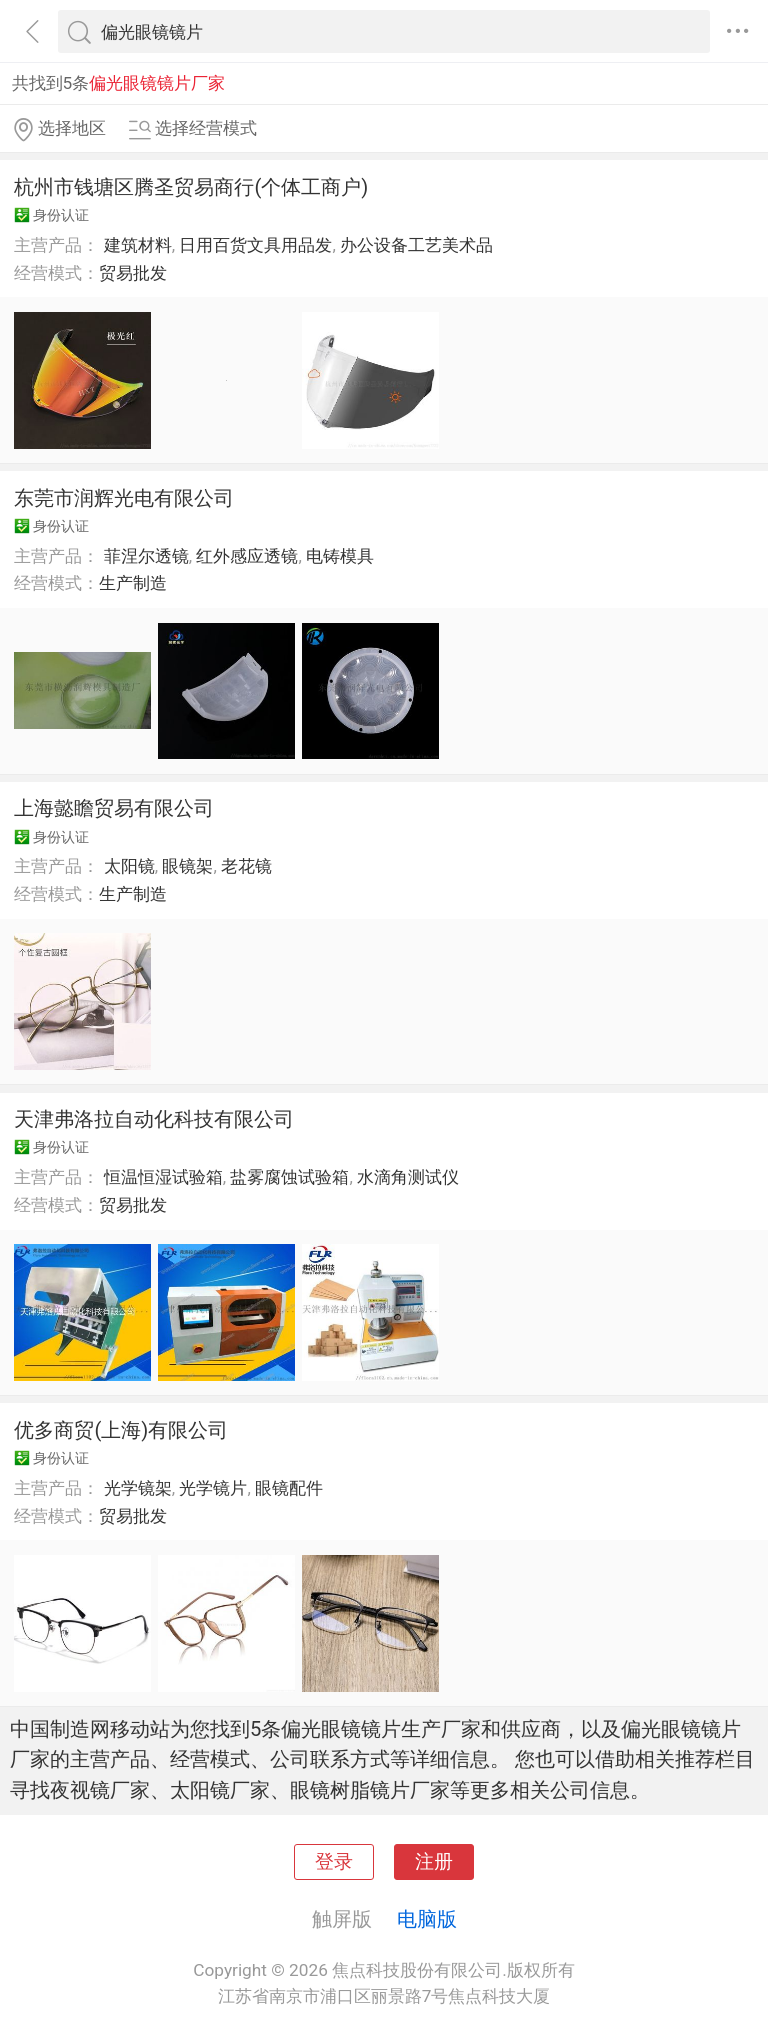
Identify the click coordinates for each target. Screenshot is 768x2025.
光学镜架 (138, 1488)
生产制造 (133, 583)
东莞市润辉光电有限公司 (124, 498)
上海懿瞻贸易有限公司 (114, 808)
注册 (434, 1862)
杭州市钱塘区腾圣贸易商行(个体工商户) (191, 187)
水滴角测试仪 (408, 1177)
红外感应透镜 (247, 556)
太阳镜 (129, 866)
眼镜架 (187, 866)
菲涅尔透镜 (146, 556)
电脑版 (427, 1919)
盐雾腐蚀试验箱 (289, 1177)
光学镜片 (213, 1488)
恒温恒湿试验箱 (163, 1177)
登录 (334, 1862)
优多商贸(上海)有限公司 (121, 1430)
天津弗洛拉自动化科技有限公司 (154, 1119)
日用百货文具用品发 (255, 245)
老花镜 (246, 866)
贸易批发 (133, 273)
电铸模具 (340, 556)
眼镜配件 (289, 1488)
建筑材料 (138, 245)
